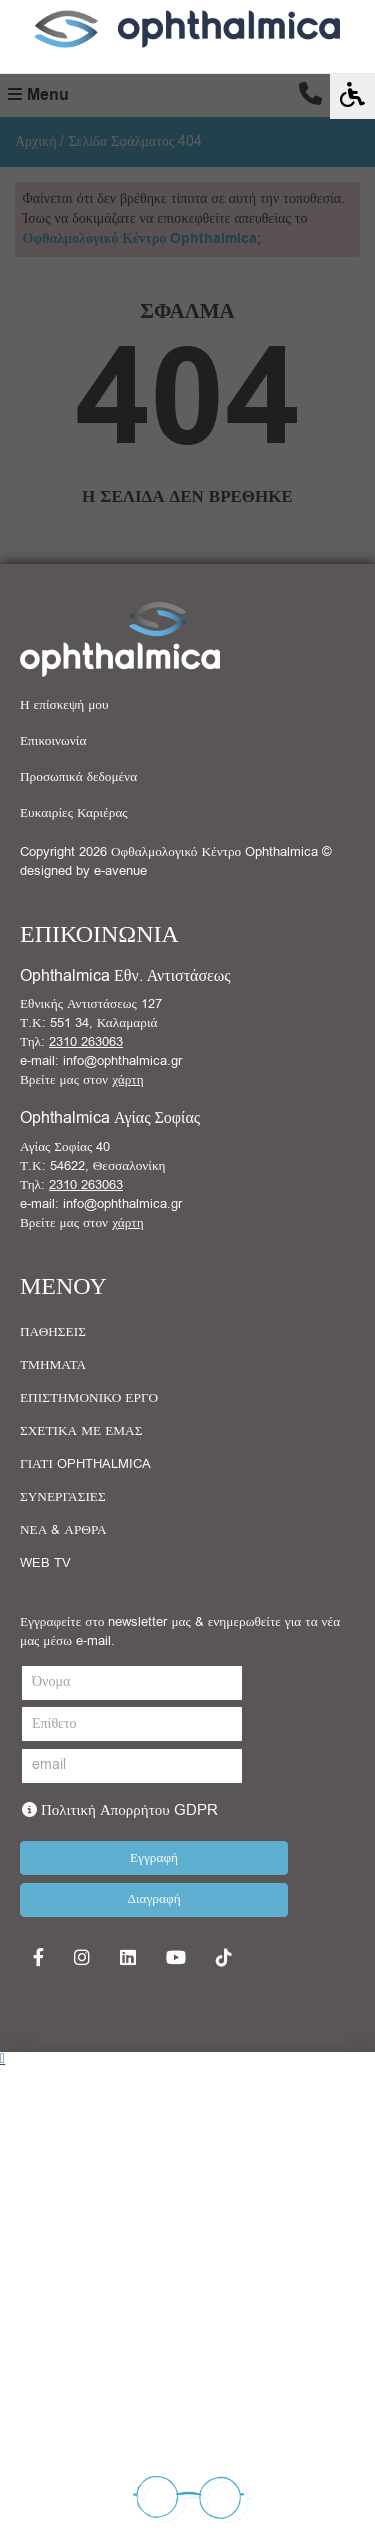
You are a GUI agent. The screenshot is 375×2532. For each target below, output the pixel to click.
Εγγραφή (154, 1858)
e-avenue (120, 871)
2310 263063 (86, 1042)
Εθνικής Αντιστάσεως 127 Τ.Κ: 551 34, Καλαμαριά (91, 1013)
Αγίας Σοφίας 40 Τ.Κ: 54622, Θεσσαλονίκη (93, 1156)
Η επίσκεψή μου (64, 705)
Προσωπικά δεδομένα (78, 777)
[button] (187, 2059)
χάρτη (128, 1080)
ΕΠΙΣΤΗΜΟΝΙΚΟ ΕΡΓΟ (89, 1398)
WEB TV (45, 1563)
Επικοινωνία (53, 741)
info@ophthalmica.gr (122, 1061)
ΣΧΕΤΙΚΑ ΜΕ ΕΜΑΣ (81, 1431)
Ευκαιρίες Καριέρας (74, 813)
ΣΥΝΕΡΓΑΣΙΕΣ (63, 1497)
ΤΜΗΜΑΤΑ (53, 1365)
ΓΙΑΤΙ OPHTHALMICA (85, 1464)
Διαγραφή (153, 1899)
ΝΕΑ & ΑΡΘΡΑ (63, 1530)
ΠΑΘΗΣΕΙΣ (53, 1332)
